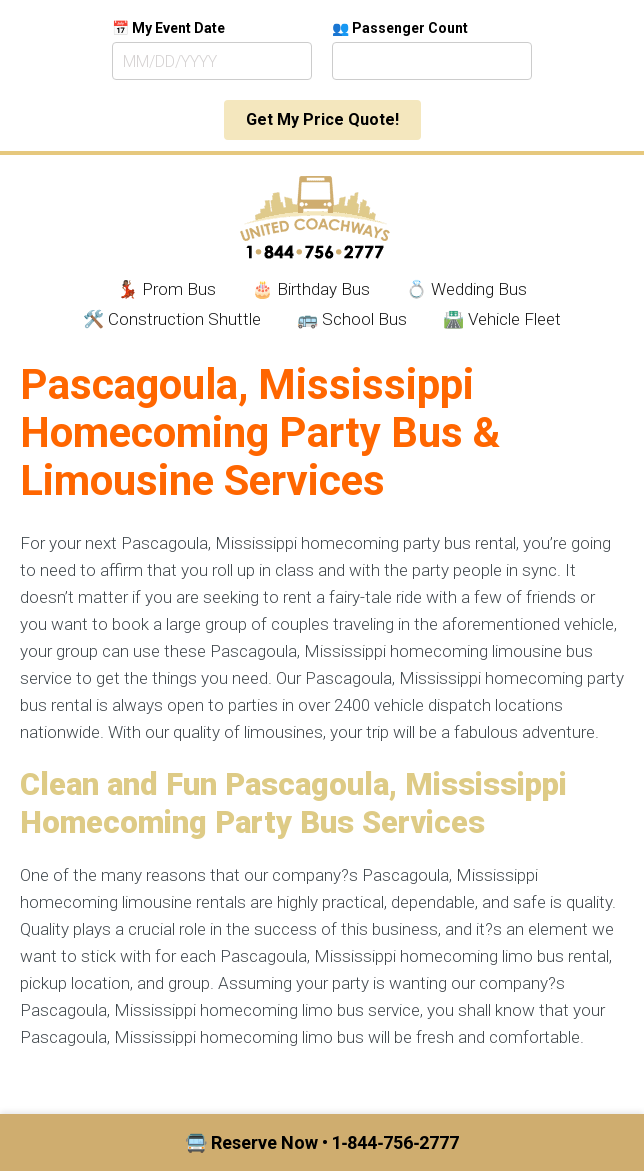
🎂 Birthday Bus (311, 289)
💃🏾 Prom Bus (166, 289)
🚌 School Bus (352, 319)
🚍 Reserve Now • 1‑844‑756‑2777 (322, 1142)
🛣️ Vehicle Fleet (502, 319)
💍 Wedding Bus (466, 289)
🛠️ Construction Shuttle (172, 319)
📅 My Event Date (168, 28)
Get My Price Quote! (322, 119)
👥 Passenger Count (400, 28)
